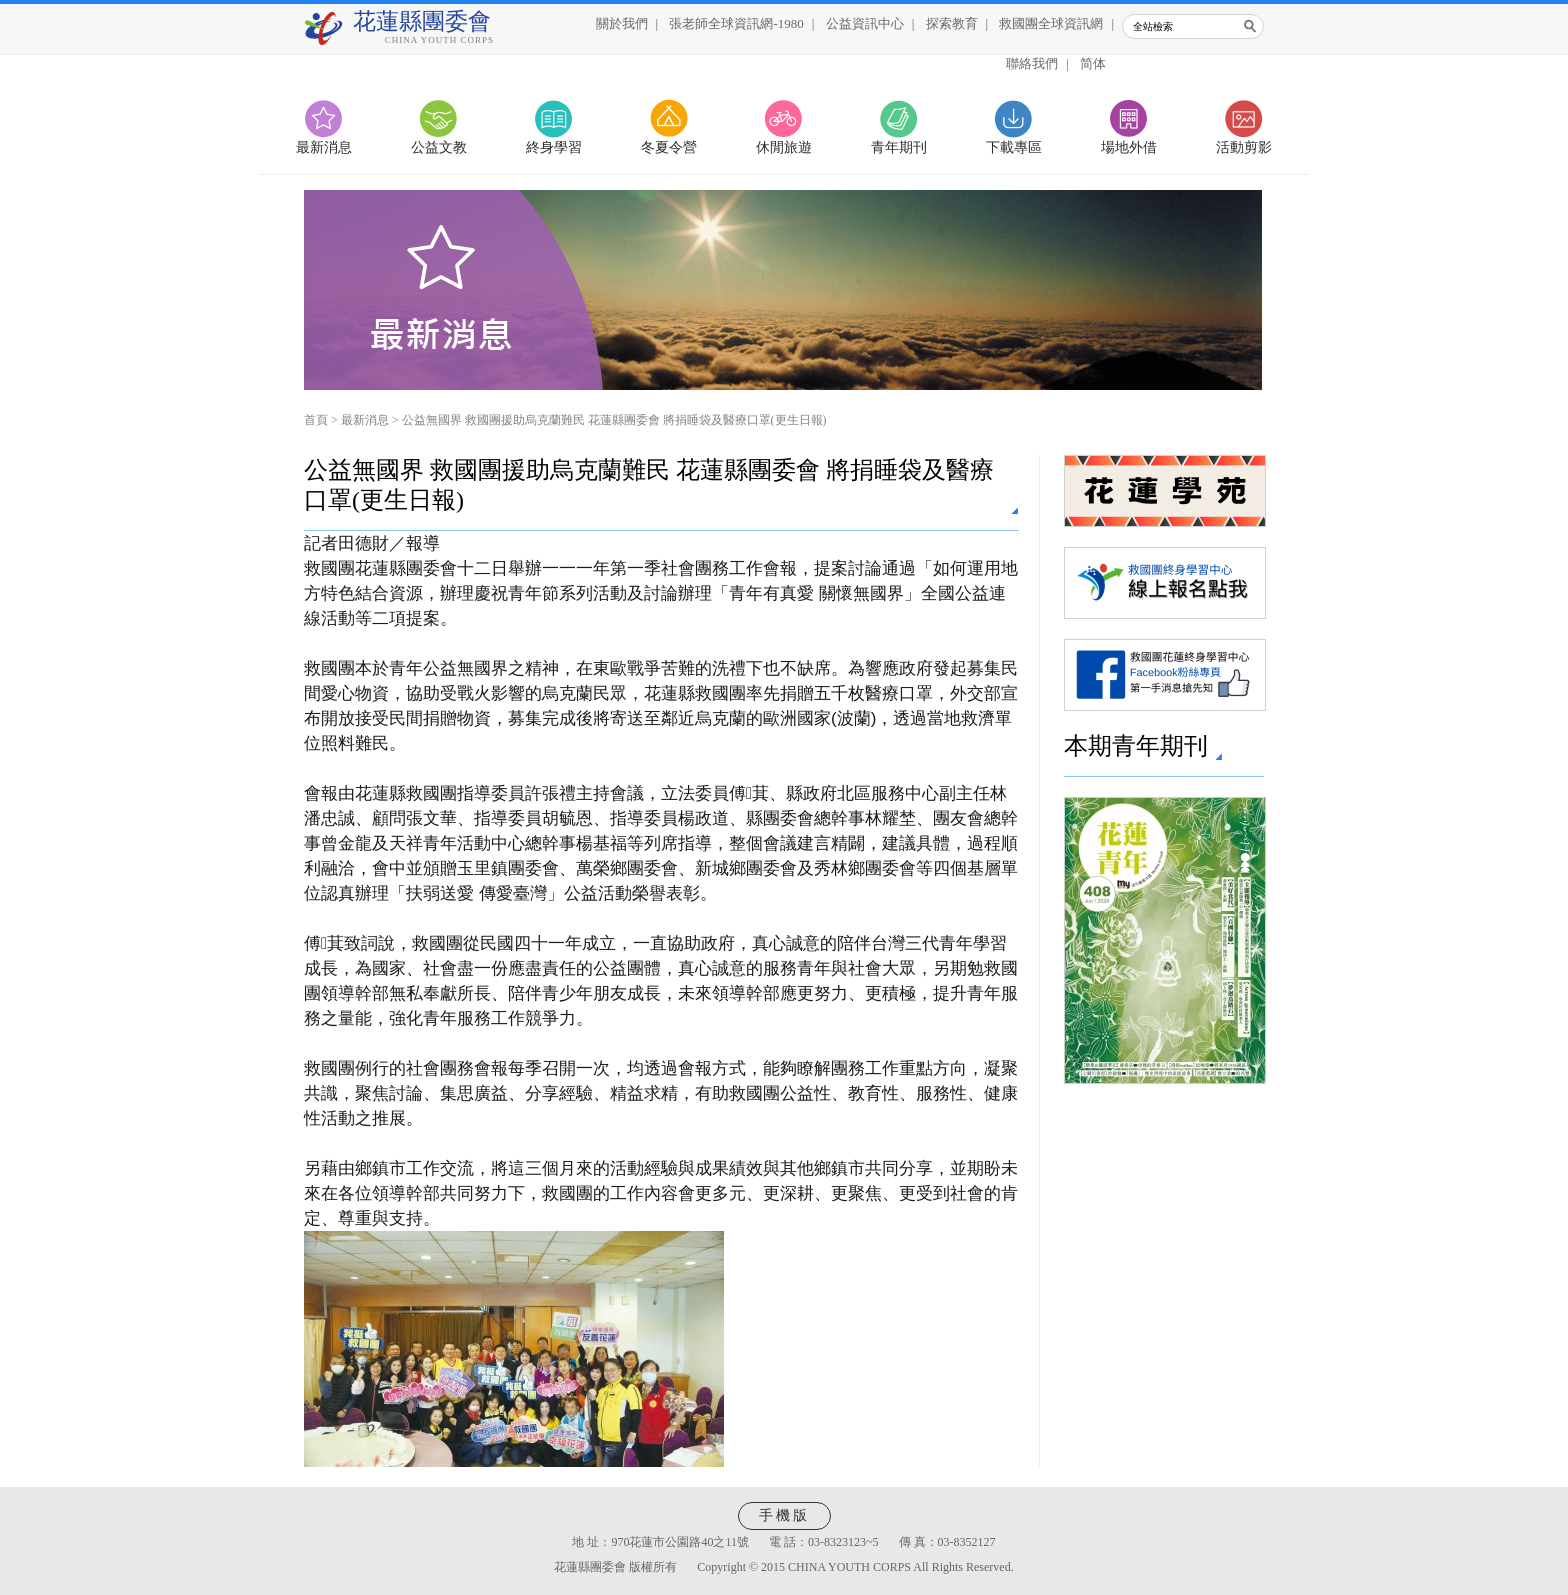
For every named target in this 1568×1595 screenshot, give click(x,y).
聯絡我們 (1032, 63)
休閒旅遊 (784, 147)
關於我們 (622, 23)
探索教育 (952, 23)
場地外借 (1129, 147)
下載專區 (1014, 147)
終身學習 (554, 147)
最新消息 (324, 147)
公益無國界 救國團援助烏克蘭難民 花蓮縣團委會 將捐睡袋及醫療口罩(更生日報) (614, 420)
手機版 (784, 1515)
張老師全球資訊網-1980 (736, 23)
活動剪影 (1244, 147)
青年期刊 (899, 147)
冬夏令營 (669, 147)
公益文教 (439, 147)
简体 (1093, 63)
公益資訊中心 (865, 23)
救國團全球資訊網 (1051, 23)
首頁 (316, 420)
